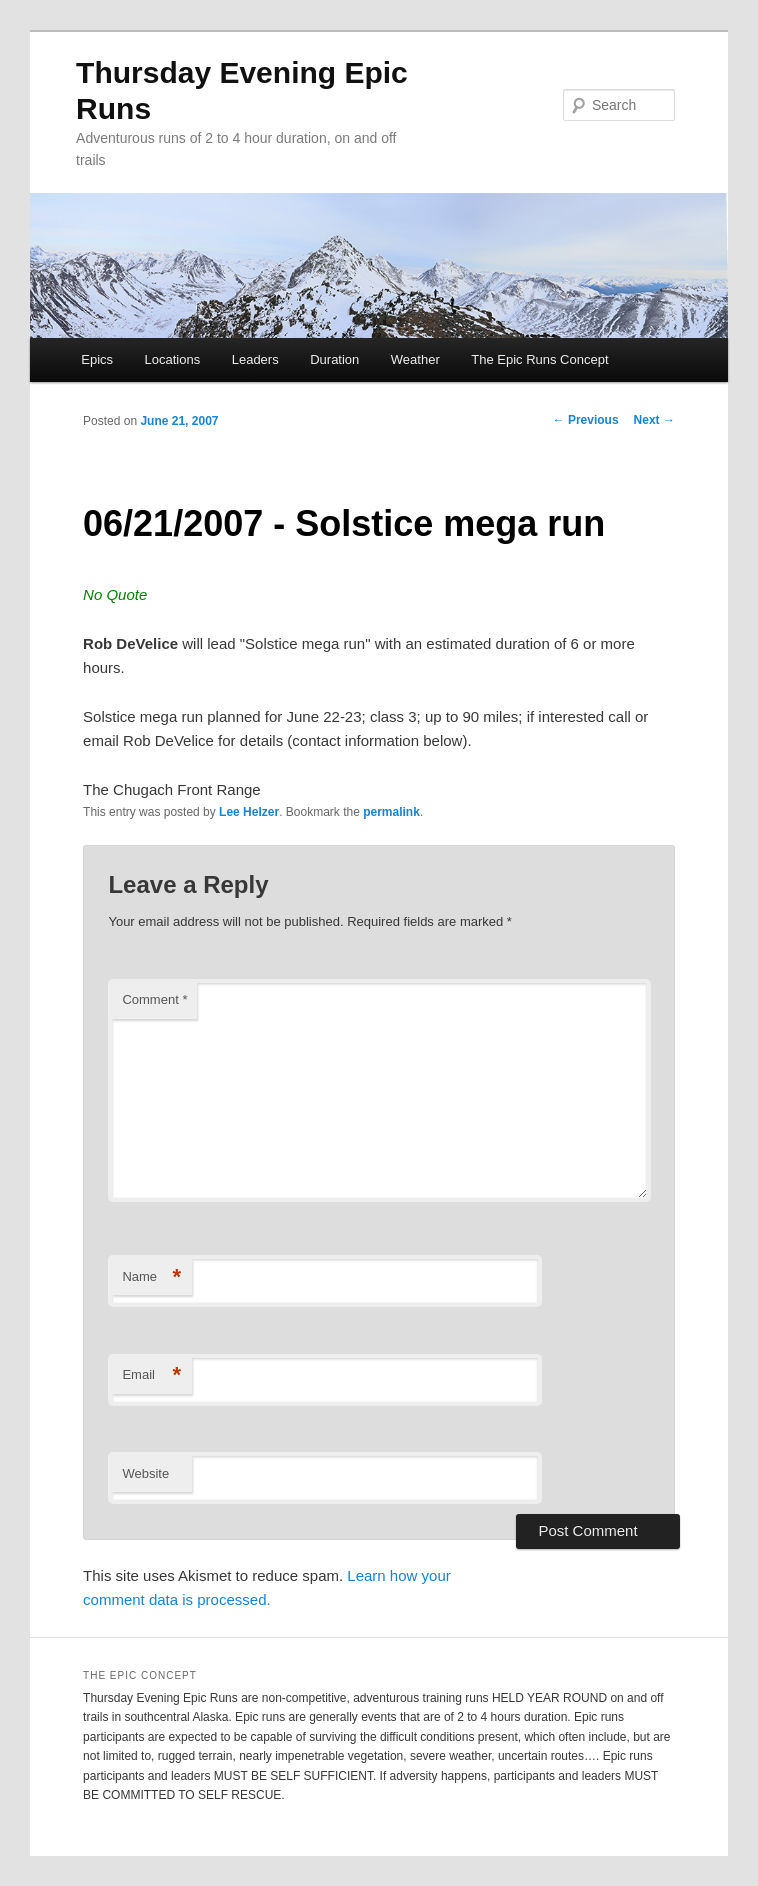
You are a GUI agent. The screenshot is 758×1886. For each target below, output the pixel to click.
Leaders (255, 359)
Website (145, 1473)
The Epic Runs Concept (539, 359)
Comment (154, 999)
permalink (391, 812)
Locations (173, 359)
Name (151, 1277)
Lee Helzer (249, 812)
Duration (334, 359)
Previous (586, 420)
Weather (415, 359)
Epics (97, 359)
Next (654, 420)
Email (151, 1375)
